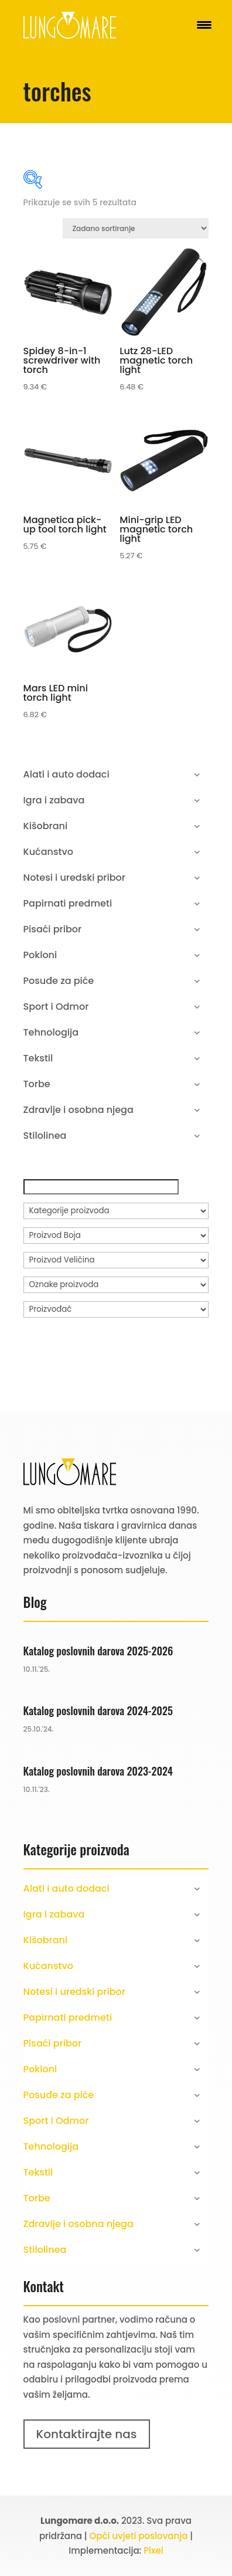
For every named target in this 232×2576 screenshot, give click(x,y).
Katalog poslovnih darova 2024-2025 (98, 1710)
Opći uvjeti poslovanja (139, 2536)
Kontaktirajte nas (86, 2434)
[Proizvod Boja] (116, 1235)
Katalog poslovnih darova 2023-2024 (98, 1771)
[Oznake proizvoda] (116, 1285)
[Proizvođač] (116, 1309)
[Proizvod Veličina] (116, 1260)
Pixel (153, 2550)
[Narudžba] (136, 228)
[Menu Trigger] (204, 25)
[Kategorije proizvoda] (116, 1211)
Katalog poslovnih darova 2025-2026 (98, 1650)
